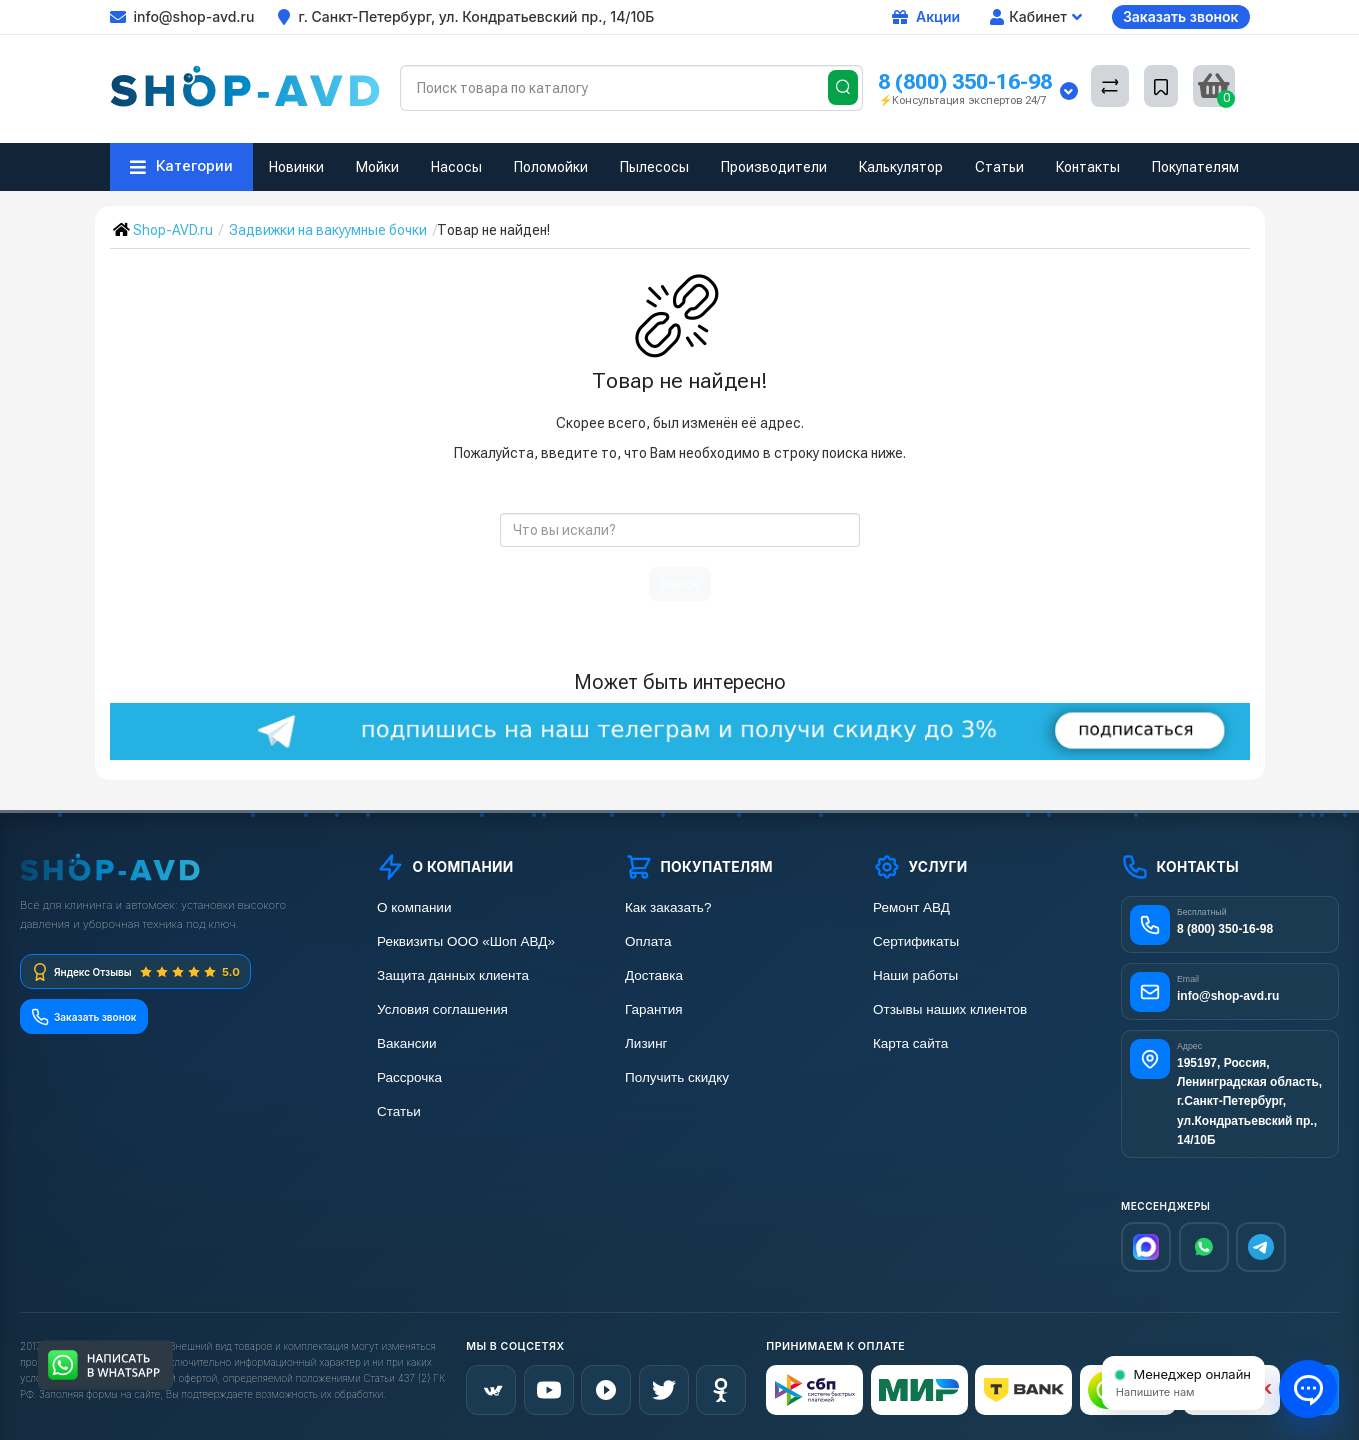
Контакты (1088, 167)
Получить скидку (677, 1077)
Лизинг (646, 1043)
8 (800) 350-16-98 (965, 81)
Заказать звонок (1181, 16)
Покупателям (1195, 167)
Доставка (654, 975)
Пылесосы (654, 167)
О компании (414, 907)
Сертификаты (916, 941)
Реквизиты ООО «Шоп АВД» (466, 941)
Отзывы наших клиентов (950, 1009)
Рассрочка (409, 1077)
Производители (774, 167)
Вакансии (407, 1043)
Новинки (296, 167)
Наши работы (915, 975)
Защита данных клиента (453, 975)
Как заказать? (668, 907)
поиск (680, 584)
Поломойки (551, 167)
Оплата (648, 941)
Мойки (377, 167)
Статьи (999, 167)
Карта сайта (910, 1043)
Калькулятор (901, 167)
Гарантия (654, 1009)
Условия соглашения (442, 1009)
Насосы (456, 167)
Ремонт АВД (911, 907)
